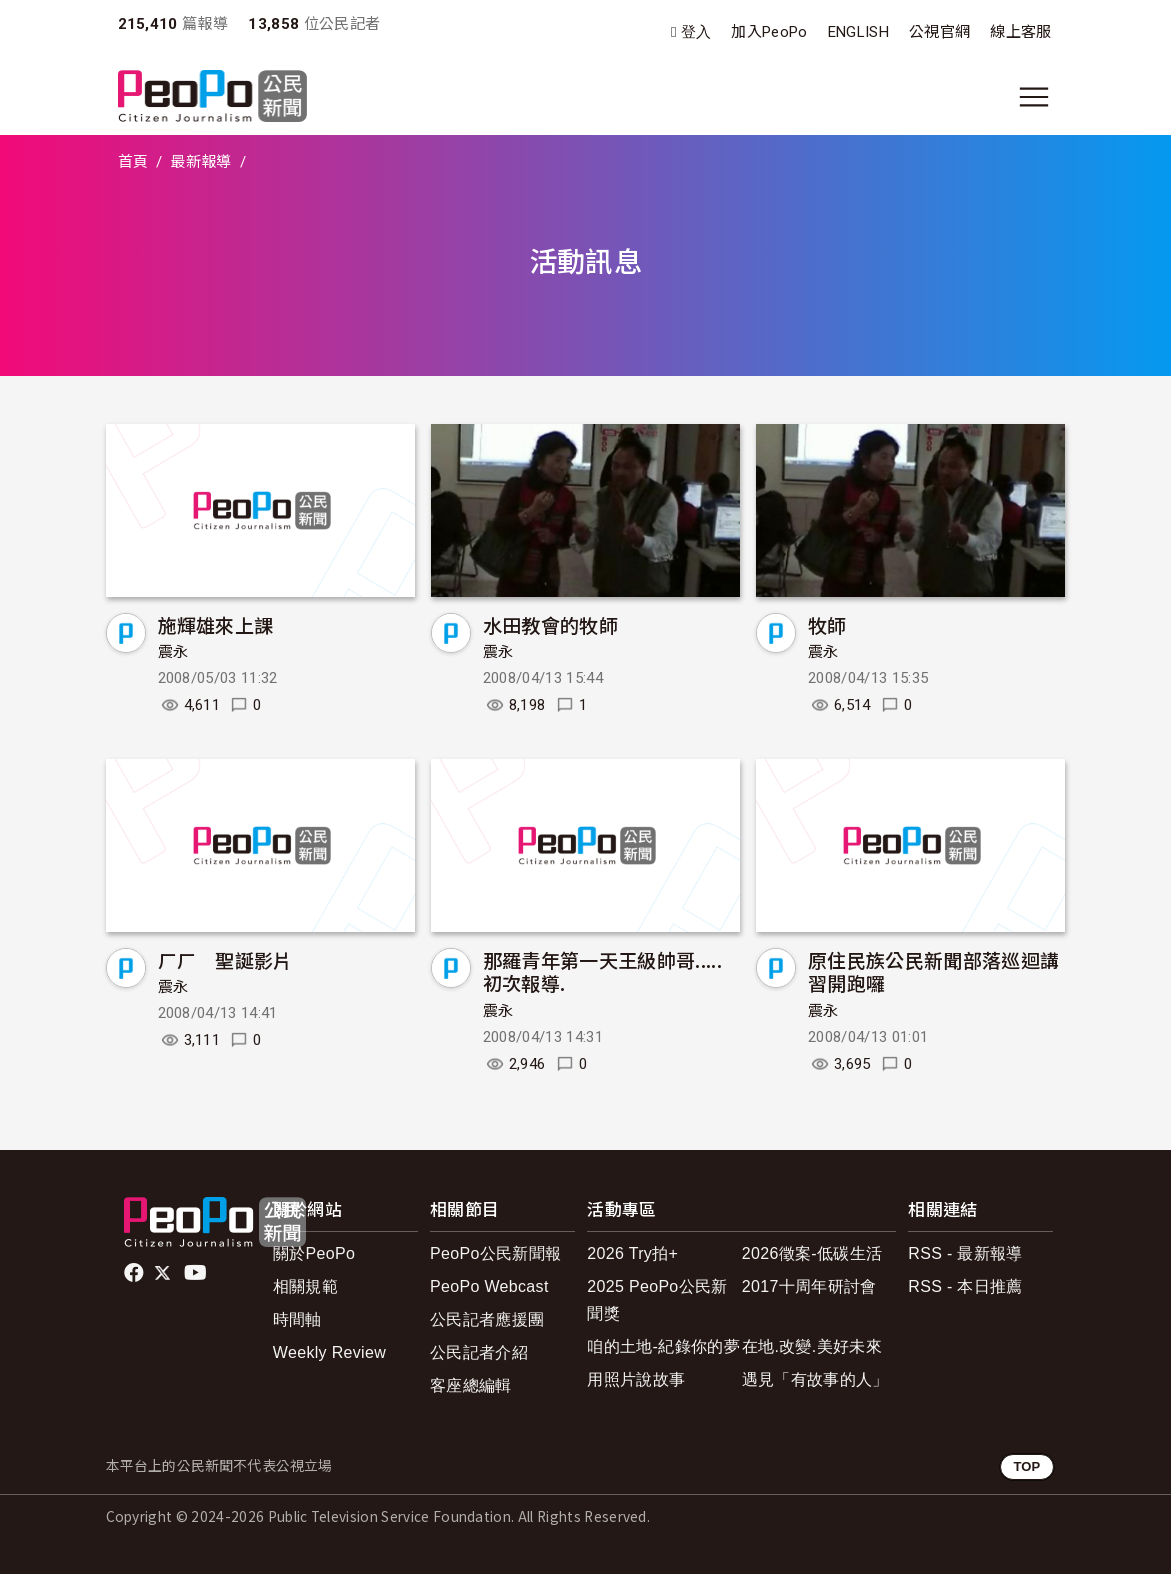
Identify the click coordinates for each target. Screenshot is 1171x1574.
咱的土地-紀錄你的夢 (663, 1346)
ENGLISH (858, 32)
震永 (173, 652)
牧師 (827, 624)
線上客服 (1020, 32)
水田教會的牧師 (550, 624)
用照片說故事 (636, 1379)
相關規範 (305, 1286)
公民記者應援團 (487, 1319)
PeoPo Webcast (489, 1286)
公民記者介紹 (479, 1352)
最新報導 (200, 162)
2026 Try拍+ (632, 1253)
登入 (696, 32)
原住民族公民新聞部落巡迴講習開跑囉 (933, 971)
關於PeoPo (314, 1253)
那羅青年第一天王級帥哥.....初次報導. (602, 971)
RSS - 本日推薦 (965, 1286)
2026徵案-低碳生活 (812, 1253)
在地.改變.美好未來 (812, 1346)
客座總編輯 (471, 1385)
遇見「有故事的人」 (815, 1379)
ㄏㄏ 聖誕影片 (225, 959)
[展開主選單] (1034, 97)
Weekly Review (329, 1352)
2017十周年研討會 (809, 1286)
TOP (1026, 1466)
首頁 (133, 162)
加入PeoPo (769, 32)
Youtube (197, 1273)
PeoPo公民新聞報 (495, 1253)
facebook (135, 1273)
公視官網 (939, 32)
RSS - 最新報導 (965, 1253)
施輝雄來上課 (216, 624)
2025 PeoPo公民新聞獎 (657, 1300)
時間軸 (297, 1319)
